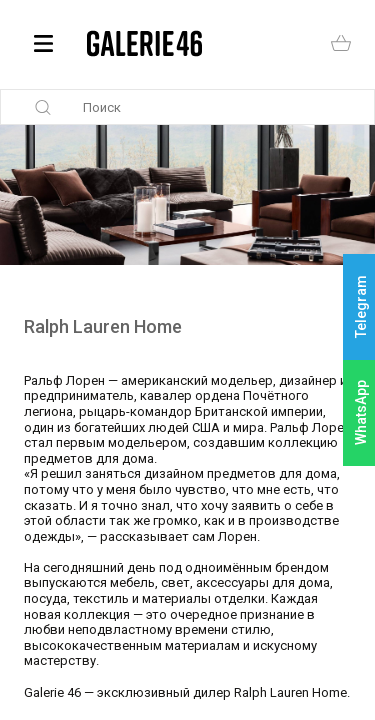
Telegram (361, 307)
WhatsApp (361, 412)
